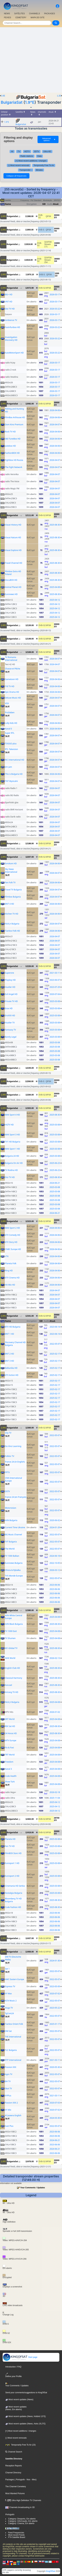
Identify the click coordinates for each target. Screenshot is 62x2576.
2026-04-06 (55, 410)
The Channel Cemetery (15, 2486)
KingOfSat (50, 2571)
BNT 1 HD (9, 1333)
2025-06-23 (55, 1163)
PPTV (7, 1472)
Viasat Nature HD (13, 537)
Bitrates (39, 170)
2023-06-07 (55, 980)
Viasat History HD (13, 524)
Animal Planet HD (13, 587)
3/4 (55, 245)
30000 (56, 215)
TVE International (13, 2036)
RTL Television (11, 749)
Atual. (56, 204)
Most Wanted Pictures (15, 2493)
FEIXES (7, 17)
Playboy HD (10, 980)
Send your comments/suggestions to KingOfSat (26, 2392)
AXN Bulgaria (11, 1520)
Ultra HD (47, 151)
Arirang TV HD (11, 1692)
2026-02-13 (55, 1658)
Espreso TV (10, 1986)
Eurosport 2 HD (12, 1876)
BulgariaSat (11, 102)
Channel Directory (13, 2472)
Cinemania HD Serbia (15, 1885)
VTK (6, 1256)
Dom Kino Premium (14, 424)
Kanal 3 (8, 1769)
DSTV (7, 1491)
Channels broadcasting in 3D (20, 2507)
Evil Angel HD (11, 994)
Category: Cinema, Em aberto (21, 2523)
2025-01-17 (55, 2024)
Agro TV (8, 2074)
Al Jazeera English (13, 2115)
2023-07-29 (55, 987)
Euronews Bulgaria (13, 1563)
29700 (56, 1818)
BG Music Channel (13, 1534)
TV (19, 151)
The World (10, 1548)
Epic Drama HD (12, 692)
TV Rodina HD (11, 1170)
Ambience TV (11, 320)
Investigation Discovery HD (11, 338)
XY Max (8, 1993)
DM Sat (8, 2031)
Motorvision (10, 1507)
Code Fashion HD (13, 1907)
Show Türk (10, 1781)
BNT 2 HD (9, 1353)
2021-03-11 (55, 972)
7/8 (55, 231)
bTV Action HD (11, 1375)
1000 (57, 273)
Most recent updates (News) (19, 2399)
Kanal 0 (8, 728)
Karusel (8, 1685)
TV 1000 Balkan (12, 1555)
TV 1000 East (11, 1631)
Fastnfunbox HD (12, 327)
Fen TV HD (10, 1846)
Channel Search (13, 2452)
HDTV (27, 151)
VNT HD (8, 301)
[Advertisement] (31, 60)
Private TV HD (11, 1001)
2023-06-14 (55, 1326)
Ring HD (9, 1270)
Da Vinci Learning (13, 1446)
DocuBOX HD (11, 580)
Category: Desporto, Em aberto (22, 2519)
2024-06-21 (55, 1182)
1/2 (56, 276)
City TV (8, 1432)
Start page (20, 2357)
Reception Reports (13, 2466)
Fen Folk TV (10, 882)
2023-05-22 (55, 2007)
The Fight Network (13, 467)
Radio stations (27, 156)
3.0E (3, 96)
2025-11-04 (55, 1797)
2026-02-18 (55, 1792)
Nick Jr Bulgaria (12, 923)
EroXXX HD (10, 1015)
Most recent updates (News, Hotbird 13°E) (25, 2416)
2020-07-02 (55, 1993)
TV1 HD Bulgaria (12, 1141)
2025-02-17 (55, 1353)
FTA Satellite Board (16, 2537)
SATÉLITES (19, 13)
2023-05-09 (55, 1986)
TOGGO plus (10, 743)
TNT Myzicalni (11, 781)
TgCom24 (9, 2013)
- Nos (27, 2479)
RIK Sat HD (10, 1726)
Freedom (9, 1761)
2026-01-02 (55, 1712)
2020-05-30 (55, 2067)
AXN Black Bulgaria (14, 1624)
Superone (9, 972)
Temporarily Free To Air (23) (20, 2445)
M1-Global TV (11, 1648)
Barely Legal (10, 1036)
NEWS (7, 13)
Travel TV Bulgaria (13, 889)
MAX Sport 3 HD (12, 1134)
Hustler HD (10, 987)
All (12, 151)
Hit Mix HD (10, 1284)
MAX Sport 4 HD (12, 1114)
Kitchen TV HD (11, 913)
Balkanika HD (11, 1368)
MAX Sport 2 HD (12, 1227)
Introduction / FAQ (13, 2367)
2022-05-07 (55, 1343)
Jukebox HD (10, 445)
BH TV (8, 2081)
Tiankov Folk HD (12, 930)
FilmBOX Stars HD (13, 1853)
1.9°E (30, 102)
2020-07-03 (55, 2102)
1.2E (59, 96)
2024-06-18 (55, 1555)
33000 (57, 243)
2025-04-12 (55, 599)
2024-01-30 (55, 1960)
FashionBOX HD (12, 453)
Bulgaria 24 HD (12, 1156)
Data (39, 156)
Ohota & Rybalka (13, 1570)
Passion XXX (10, 2067)
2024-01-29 (55, 1527)
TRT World (10, 1754)
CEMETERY (20, 17)
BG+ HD (8, 294)
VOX (7, 703)
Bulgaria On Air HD (14, 1163)
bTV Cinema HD (12, 1277)
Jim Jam (8, 766)
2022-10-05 (55, 1563)
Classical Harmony (13, 1678)
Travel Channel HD (13, 563)
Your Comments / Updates (32, 2187)
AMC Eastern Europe (14, 1979)
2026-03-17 (55, 294)
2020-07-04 (55, 994)
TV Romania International (11, 658)
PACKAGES (49, 13)
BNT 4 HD (9, 903)
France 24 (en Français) (15, 1497)
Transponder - (25, 170)
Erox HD (9, 1008)
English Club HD (12, 1668)
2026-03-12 (55, 1570)
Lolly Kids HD (11, 723)
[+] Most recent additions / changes (31, 161)
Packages (9, 2479)
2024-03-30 (55, 2118)
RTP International (13, 2060)
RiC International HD (14, 759)
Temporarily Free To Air (44, 165)
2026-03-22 (55, 308)
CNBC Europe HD (13, 1249)
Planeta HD (10, 1839)
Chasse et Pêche (12, 668)
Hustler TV (10, 1022)
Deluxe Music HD (13, 697)
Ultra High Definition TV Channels (23, 2500)
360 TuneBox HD (12, 438)
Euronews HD (11, 594)
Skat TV (8, 2088)
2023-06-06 (55, 1584)
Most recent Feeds (16, 2535)
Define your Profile (13, 2375)
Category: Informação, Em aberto (22, 2521)
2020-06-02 (55, 1520)
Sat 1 (7, 1968)
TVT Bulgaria (11, 1541)
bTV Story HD (11, 1242)
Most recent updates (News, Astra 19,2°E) (25, 2424)
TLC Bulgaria (11, 2050)
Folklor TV (9, 1456)
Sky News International (11, 870)
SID (44, 204)
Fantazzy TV (10, 1029)
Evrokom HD (11, 863)
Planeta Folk (10, 1263)
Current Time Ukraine (15, 1527)
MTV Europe (10, 1740)
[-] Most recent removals (18, 165)
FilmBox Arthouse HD (15, 417)
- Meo (33, 2479)
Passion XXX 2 (11, 2102)
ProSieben (9, 712)
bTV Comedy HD (12, 1235)
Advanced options (49, 139)
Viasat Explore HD (13, 550)
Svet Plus (9, 2126)
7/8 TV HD (9, 686)
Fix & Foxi (9, 1747)
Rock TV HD (10, 431)
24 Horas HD (11, 1733)
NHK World (10, 1658)
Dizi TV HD (10, 308)
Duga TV (9, 2007)
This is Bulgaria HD (13, 774)
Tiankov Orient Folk (14, 2024)
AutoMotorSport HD (14, 352)
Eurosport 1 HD (12, 1863)
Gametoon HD (11, 679)
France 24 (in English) (15, 1461)
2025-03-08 (55, 1001)
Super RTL (9, 733)
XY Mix (8, 2109)
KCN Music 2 (11, 2000)
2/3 (55, 217)
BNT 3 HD (9, 1360)
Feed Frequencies (16, 2533)
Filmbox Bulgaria (13, 896)
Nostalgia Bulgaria (13, 1893)
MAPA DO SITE (37, 17)
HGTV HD (9, 1124)
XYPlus (8, 2095)
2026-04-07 (55, 424)
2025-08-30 (55, 524)
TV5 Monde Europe (14, 1575)
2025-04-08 (55, 587)
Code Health (10, 1776)
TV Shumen (10, 1638)
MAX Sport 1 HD (12, 1148)
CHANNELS (34, 13)
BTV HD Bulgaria (12, 1326)
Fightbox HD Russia (14, 460)
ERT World (10, 1719)
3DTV (36, 151)
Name (8, 204)
